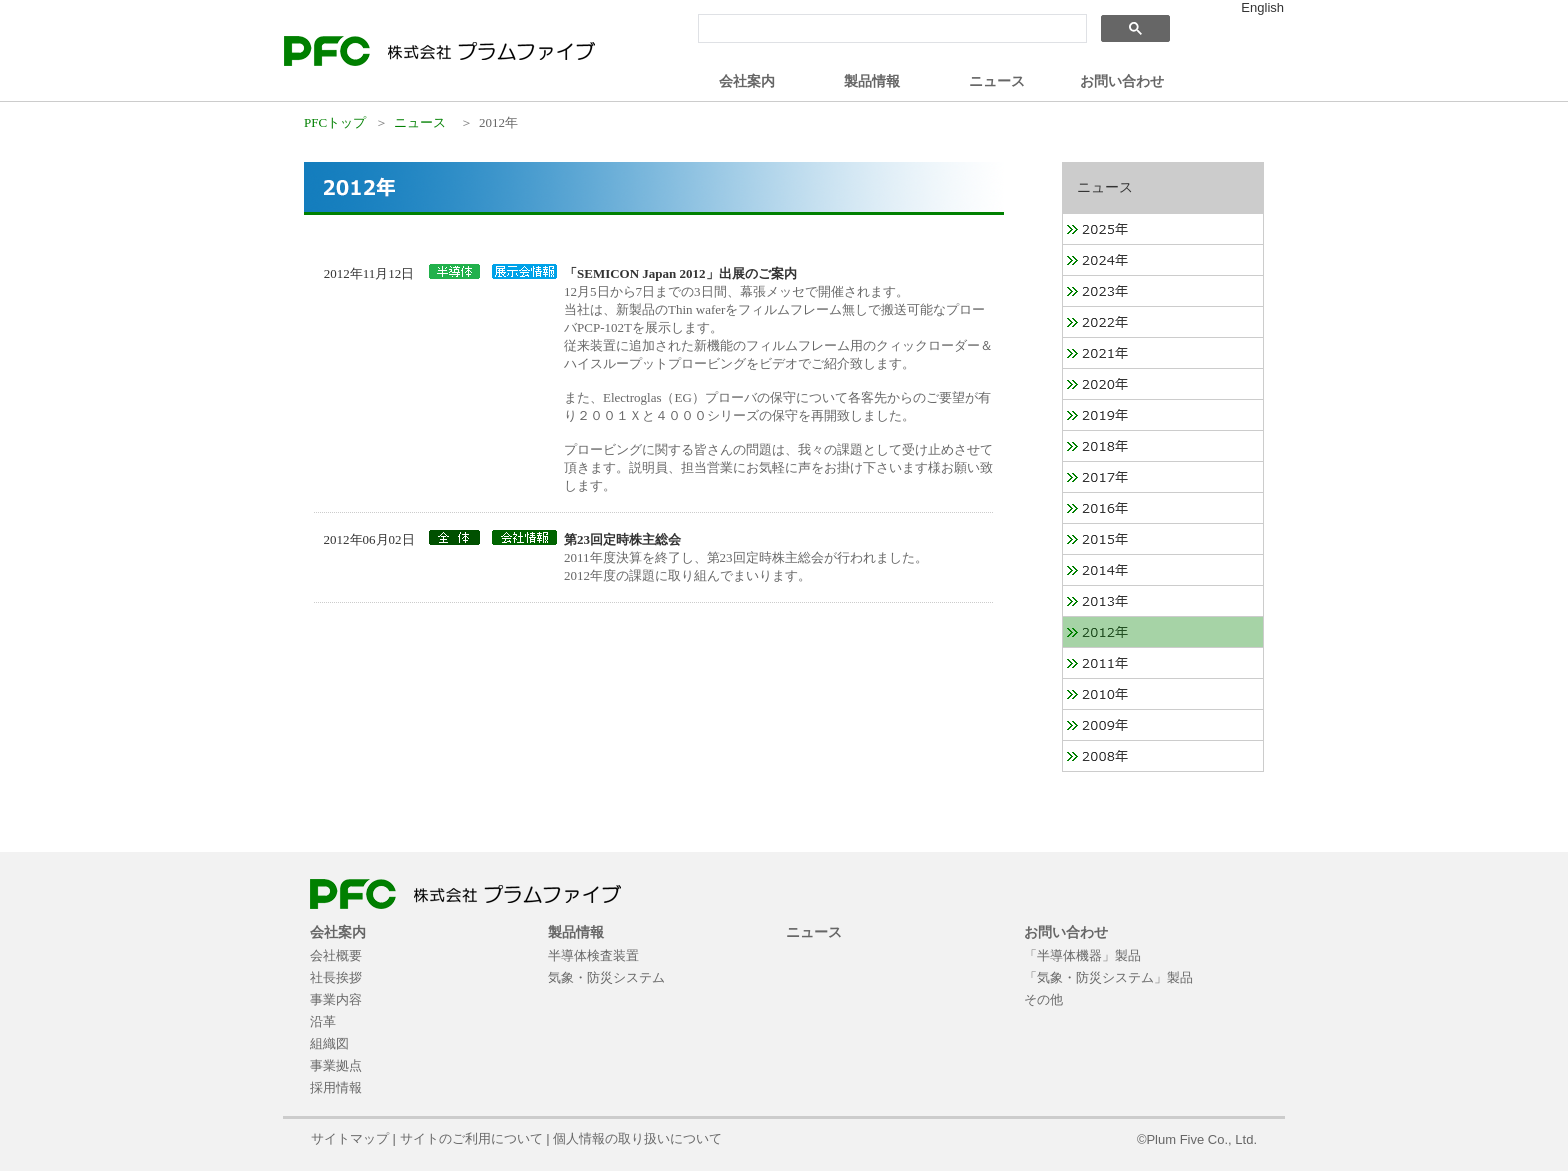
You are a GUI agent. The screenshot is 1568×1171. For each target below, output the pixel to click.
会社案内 (747, 81)
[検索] (890, 29)
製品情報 (872, 81)
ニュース (997, 81)
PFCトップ (335, 122)
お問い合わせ (1122, 81)
